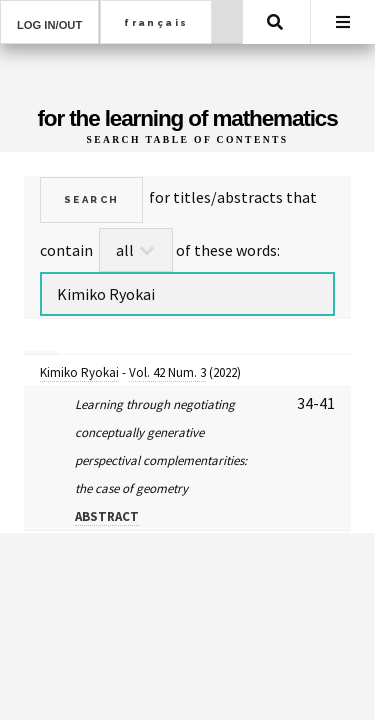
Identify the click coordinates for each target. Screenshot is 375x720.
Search (275, 22)
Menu (343, 22)
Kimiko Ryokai (79, 372)
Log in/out (49, 25)
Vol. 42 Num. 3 (167, 372)
